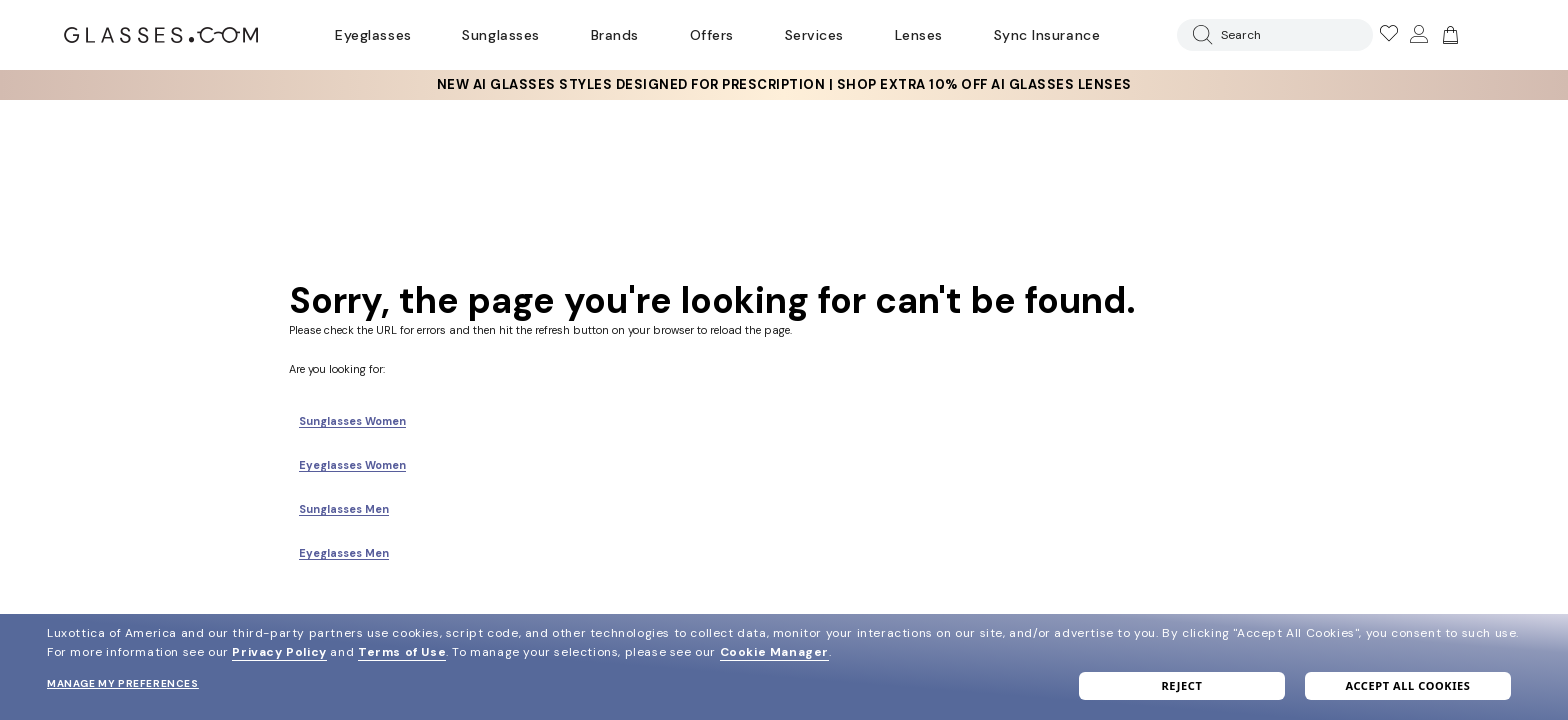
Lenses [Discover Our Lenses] (919, 35)
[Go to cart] (1448, 35)
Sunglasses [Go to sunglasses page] (500, 35)
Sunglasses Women (352, 421)
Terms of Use (402, 652)
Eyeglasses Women (352, 465)
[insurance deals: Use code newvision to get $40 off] (784, 85)
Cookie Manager (774, 652)
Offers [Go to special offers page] (712, 35)
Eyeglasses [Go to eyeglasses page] (373, 35)
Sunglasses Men (344, 509)
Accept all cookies (1407, 685)
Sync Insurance (1047, 35)
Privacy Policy (279, 652)
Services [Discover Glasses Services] (814, 35)
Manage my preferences (123, 683)
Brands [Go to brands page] (615, 35)
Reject (1182, 685)
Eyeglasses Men (344, 553)
